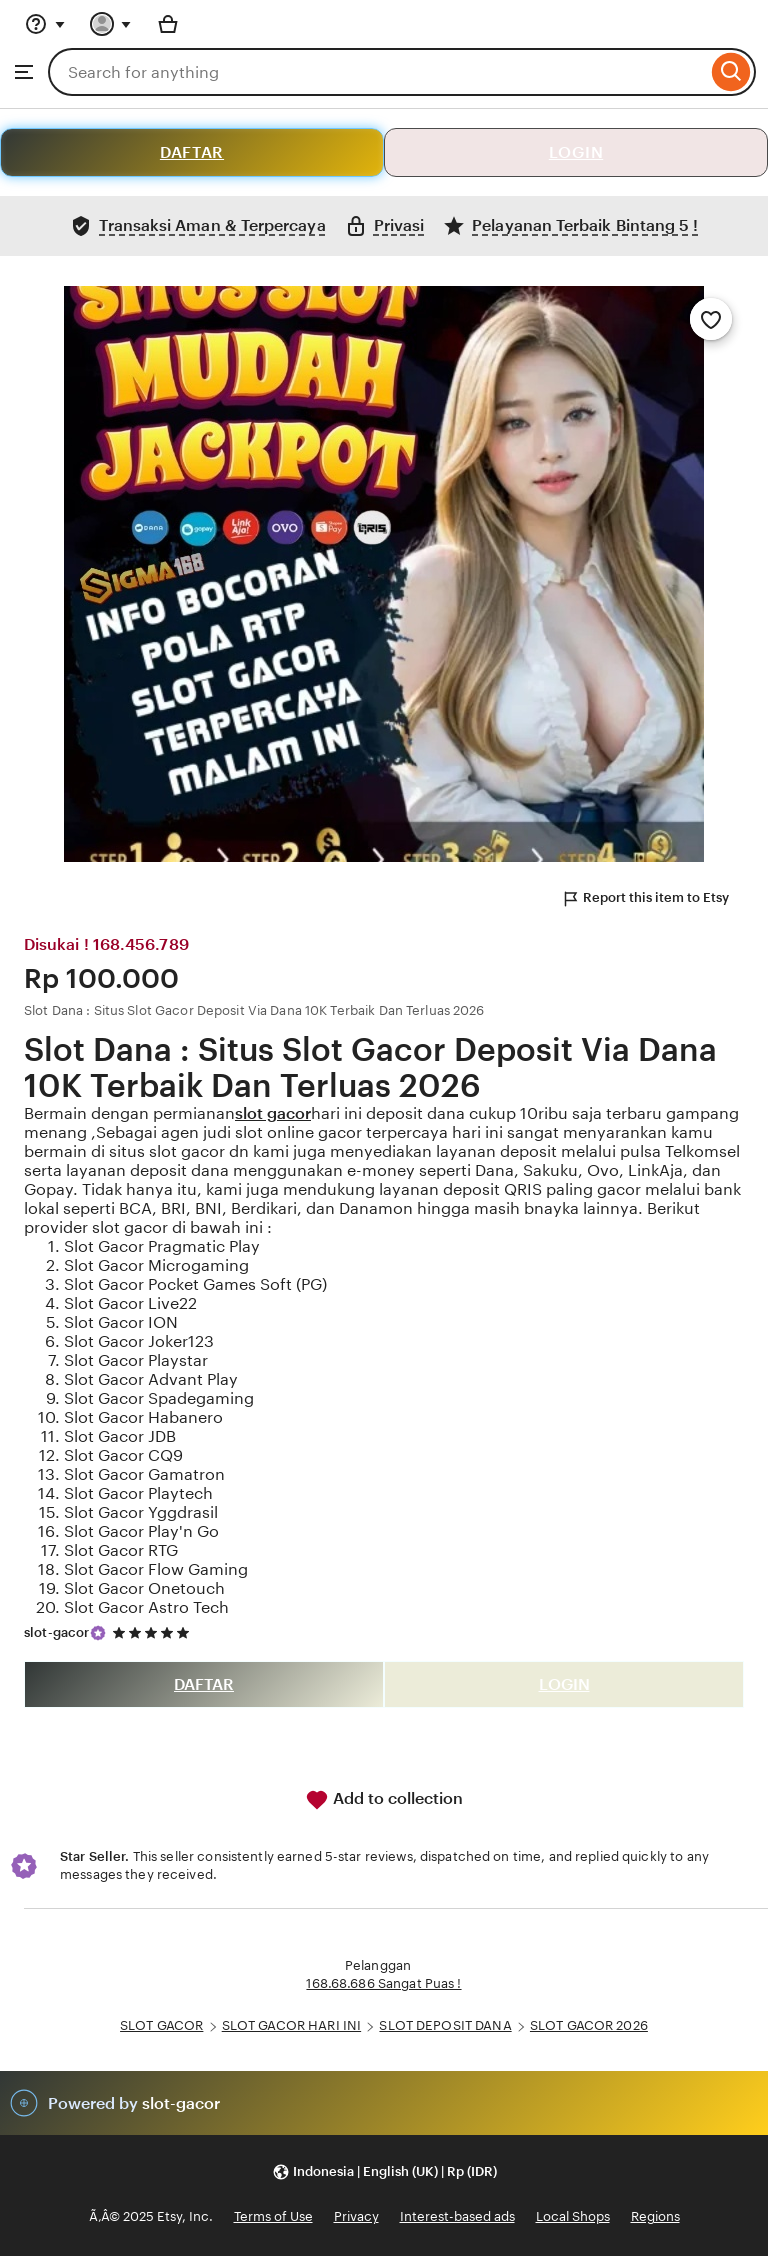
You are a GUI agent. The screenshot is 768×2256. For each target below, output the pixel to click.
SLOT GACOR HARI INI (291, 2025)
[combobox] (377, 72)
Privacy (356, 2216)
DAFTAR (192, 152)
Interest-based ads (457, 2216)
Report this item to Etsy (645, 899)
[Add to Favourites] (711, 319)
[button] (384, 2171)
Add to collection (384, 1800)
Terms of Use (273, 2216)
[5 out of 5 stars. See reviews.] (154, 1632)
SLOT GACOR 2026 (589, 2025)
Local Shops (573, 2216)
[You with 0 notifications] (111, 24)
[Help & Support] (45, 24)
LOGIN (576, 152)
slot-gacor (56, 1632)
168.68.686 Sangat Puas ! (383, 1983)
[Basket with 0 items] (168, 24)
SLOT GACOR (161, 2025)
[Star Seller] (98, 1633)
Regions (655, 2216)
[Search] (731, 72)
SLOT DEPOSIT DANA (445, 2025)
